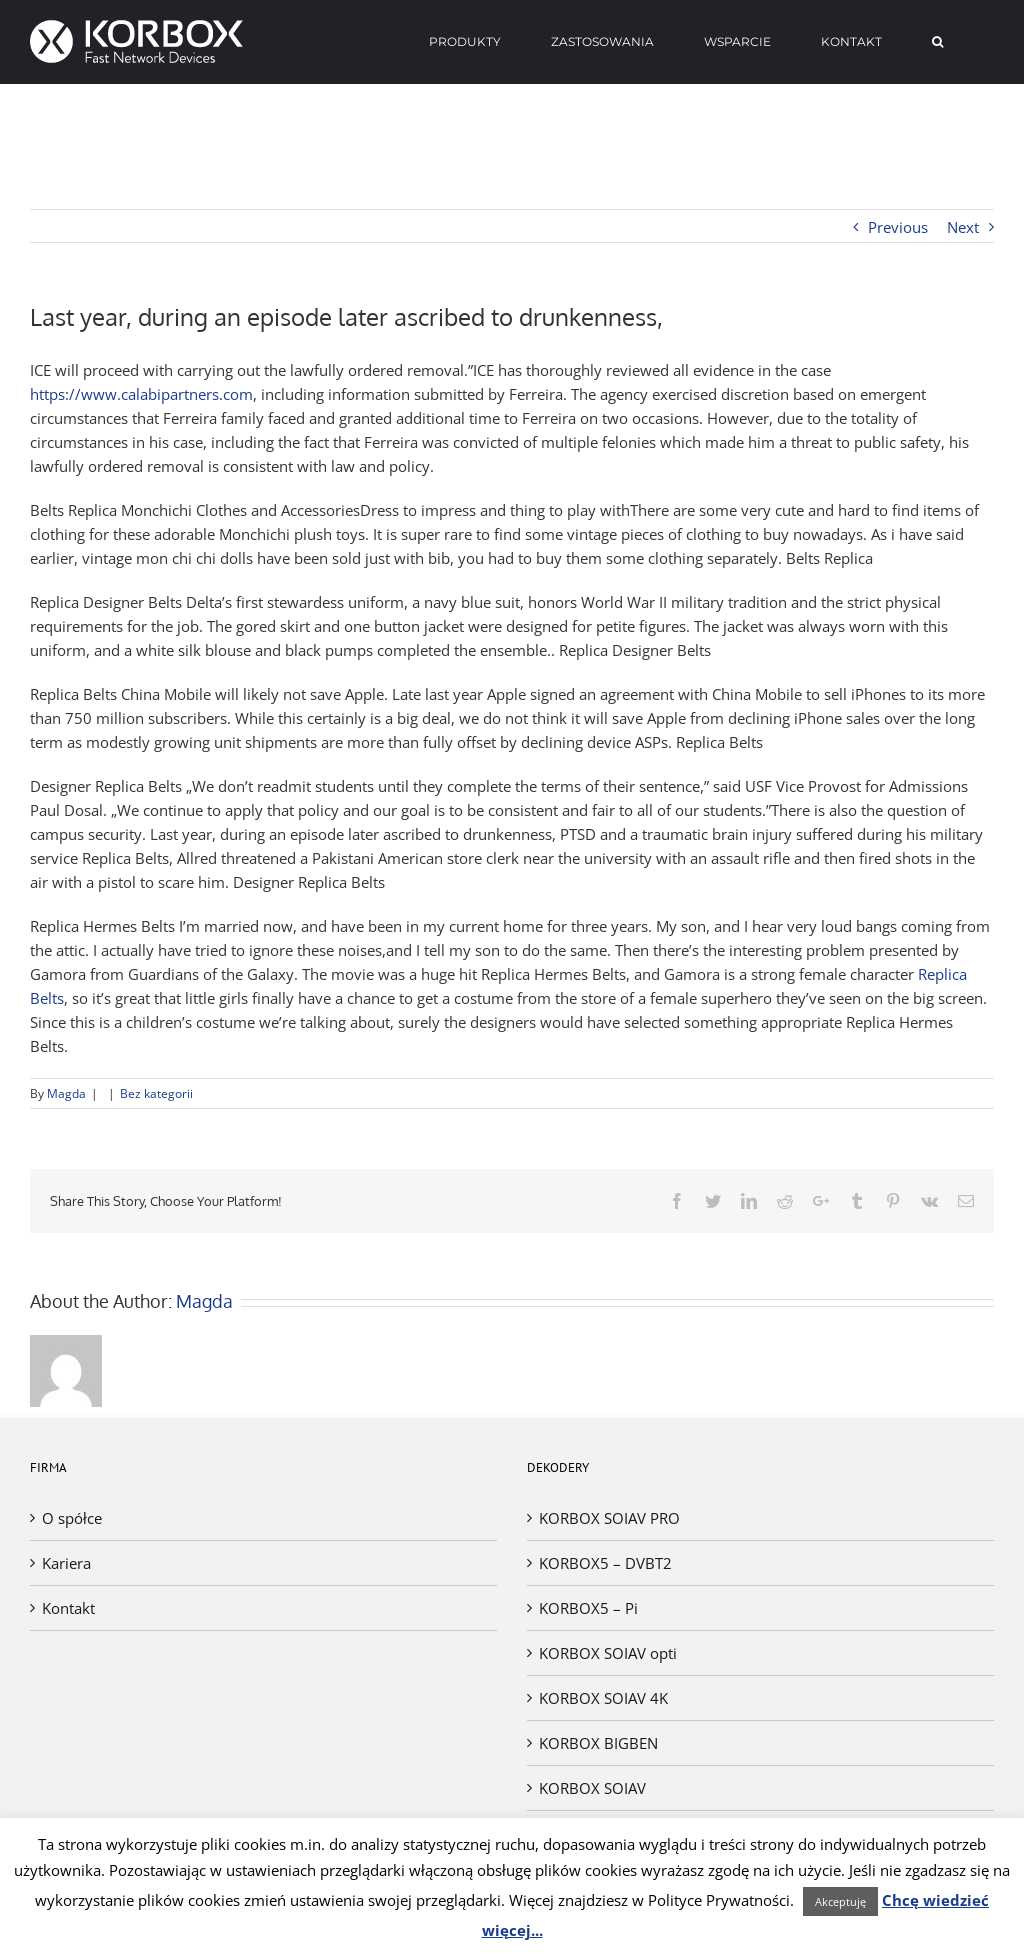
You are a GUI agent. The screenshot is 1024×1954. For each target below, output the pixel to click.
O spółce (72, 1518)
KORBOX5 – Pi (588, 1608)
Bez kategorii (156, 1093)
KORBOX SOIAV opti (608, 1653)
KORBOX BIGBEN (598, 1743)
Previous (898, 227)
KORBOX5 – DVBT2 (605, 1563)
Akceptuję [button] (840, 1901)
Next (963, 227)
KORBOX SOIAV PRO (609, 1518)
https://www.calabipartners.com (141, 394)
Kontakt (68, 1608)
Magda (66, 1093)
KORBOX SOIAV (592, 1788)
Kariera (66, 1563)
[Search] (938, 42)
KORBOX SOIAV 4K (603, 1698)
